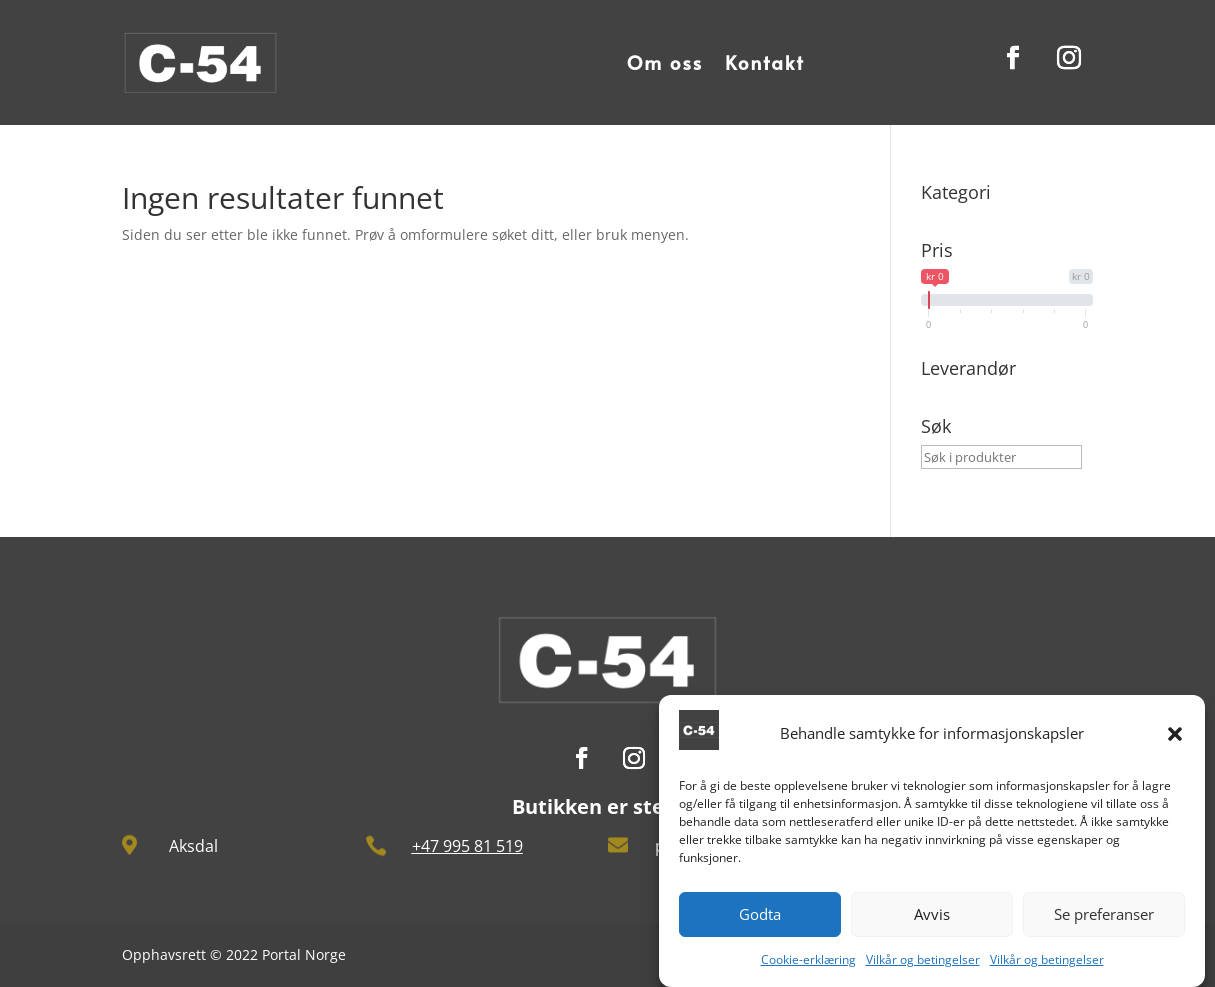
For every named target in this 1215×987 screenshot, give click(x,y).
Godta (760, 925)
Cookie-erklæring (808, 969)
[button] (1175, 744)
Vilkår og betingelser (923, 969)
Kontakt (765, 62)
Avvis (932, 925)
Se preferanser (1104, 925)
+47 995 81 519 (467, 846)
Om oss (665, 62)
